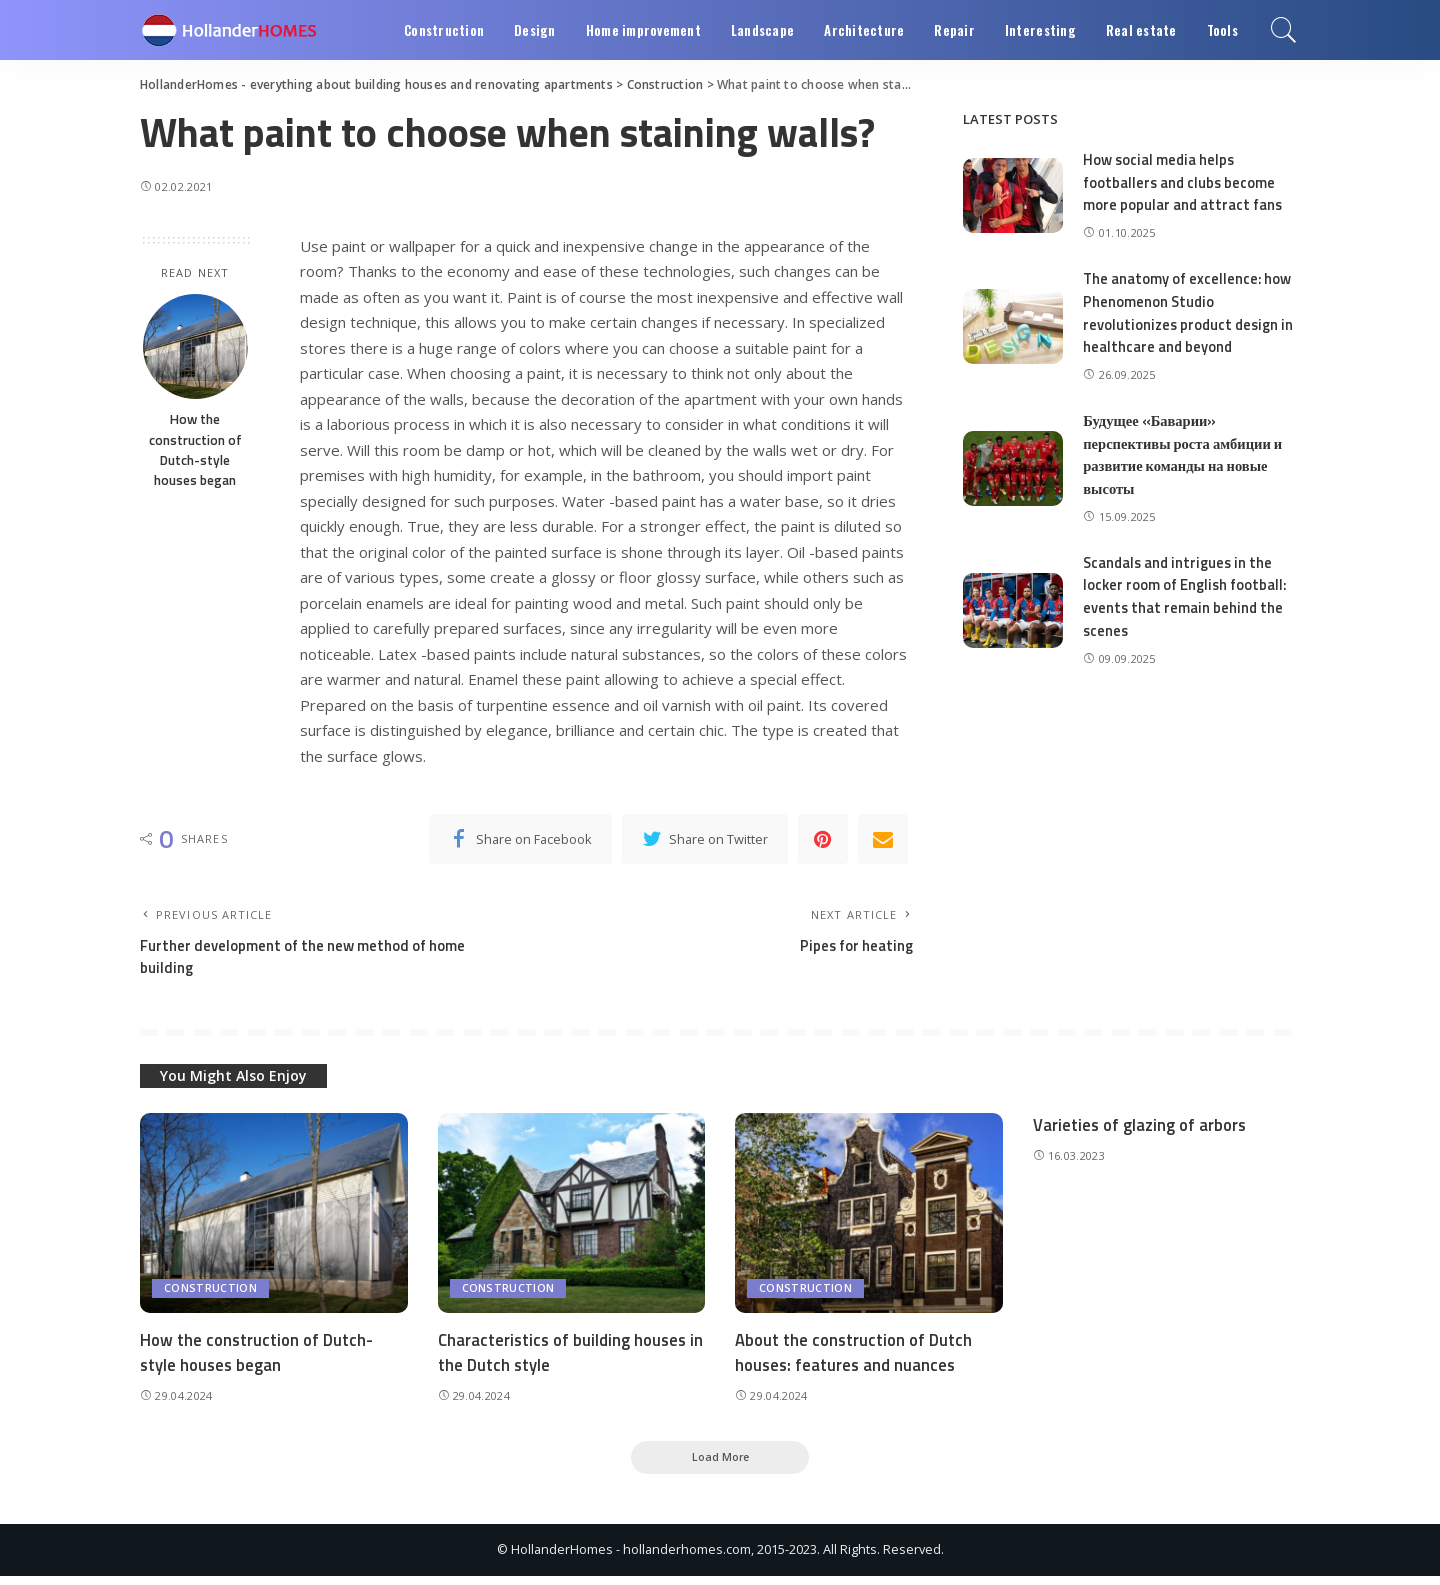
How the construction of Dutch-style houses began (195, 449)
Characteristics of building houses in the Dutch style (565, 1358)
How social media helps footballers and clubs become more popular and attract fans (1183, 182)
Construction (210, 1294)
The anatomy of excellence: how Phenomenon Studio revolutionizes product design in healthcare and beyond (1191, 311)
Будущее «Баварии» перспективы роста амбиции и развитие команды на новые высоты (1185, 452)
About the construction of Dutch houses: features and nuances (856, 1358)
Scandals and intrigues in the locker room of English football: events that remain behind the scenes (1186, 592)
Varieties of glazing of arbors (1142, 1130)
